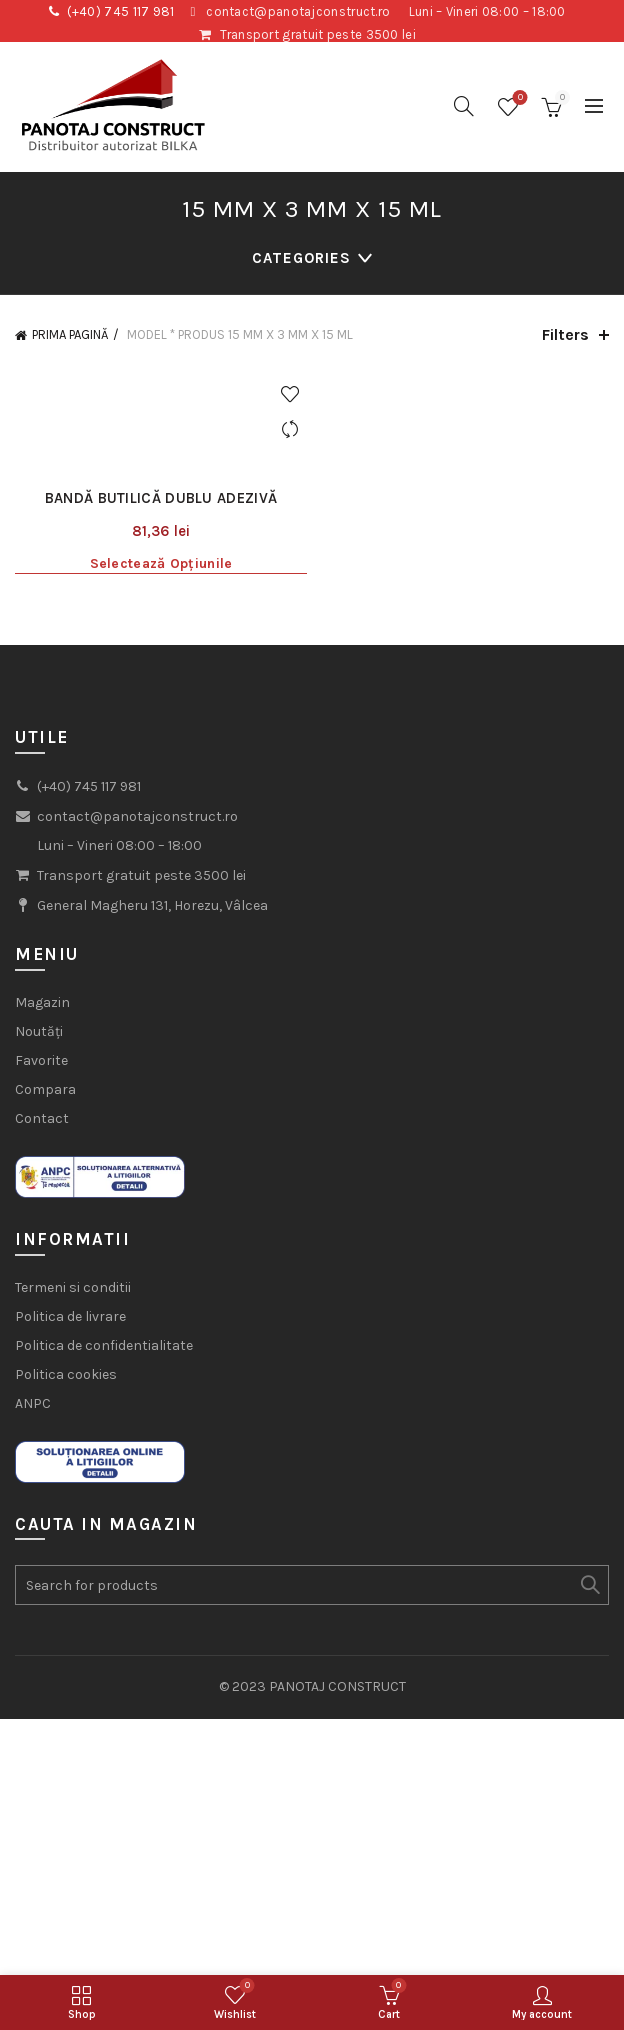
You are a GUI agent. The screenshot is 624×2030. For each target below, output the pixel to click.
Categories (301, 258)
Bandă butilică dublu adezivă (161, 498)
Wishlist (518, 98)
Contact (42, 1118)
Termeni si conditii (73, 1287)
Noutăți (39, 1031)
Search (589, 1585)
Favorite (41, 1060)
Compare (289, 429)
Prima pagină (70, 334)
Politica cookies (66, 1374)
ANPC (33, 1403)
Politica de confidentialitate (104, 1345)
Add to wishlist (289, 394)
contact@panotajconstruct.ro (298, 11)
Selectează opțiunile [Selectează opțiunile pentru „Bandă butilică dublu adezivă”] (161, 563)
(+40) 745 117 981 (121, 11)
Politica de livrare (70, 1316)
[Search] (464, 106)
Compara (45, 1089)
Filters (565, 334)
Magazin (42, 1002)
